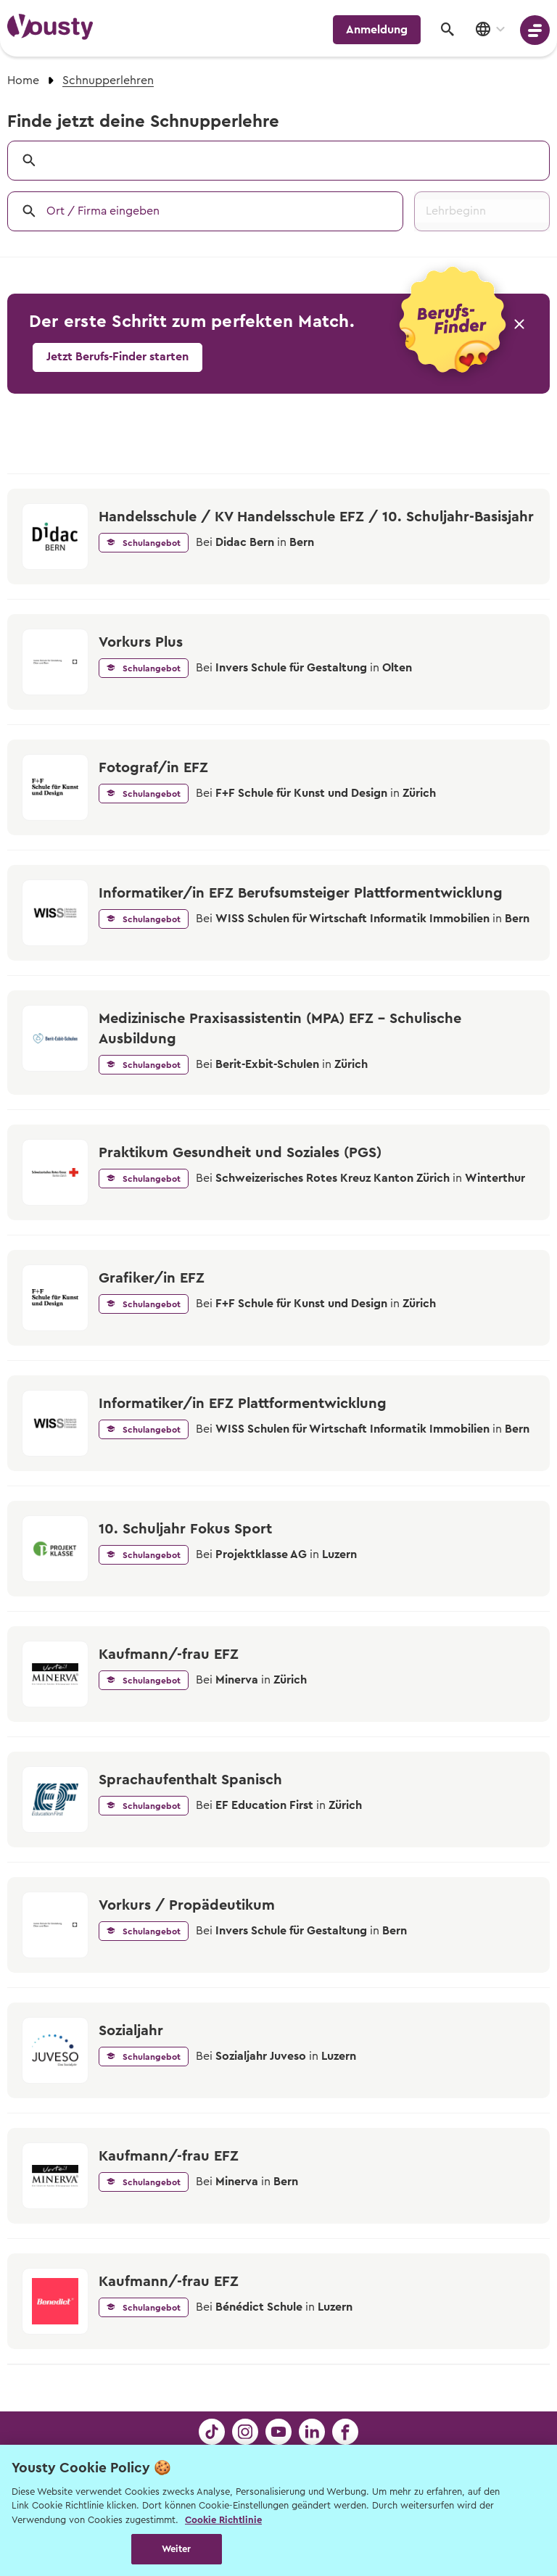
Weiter (176, 2549)
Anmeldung (377, 30)
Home (23, 80)
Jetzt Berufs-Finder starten (117, 357)
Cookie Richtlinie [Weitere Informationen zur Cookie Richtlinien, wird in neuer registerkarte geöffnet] (223, 2520)
